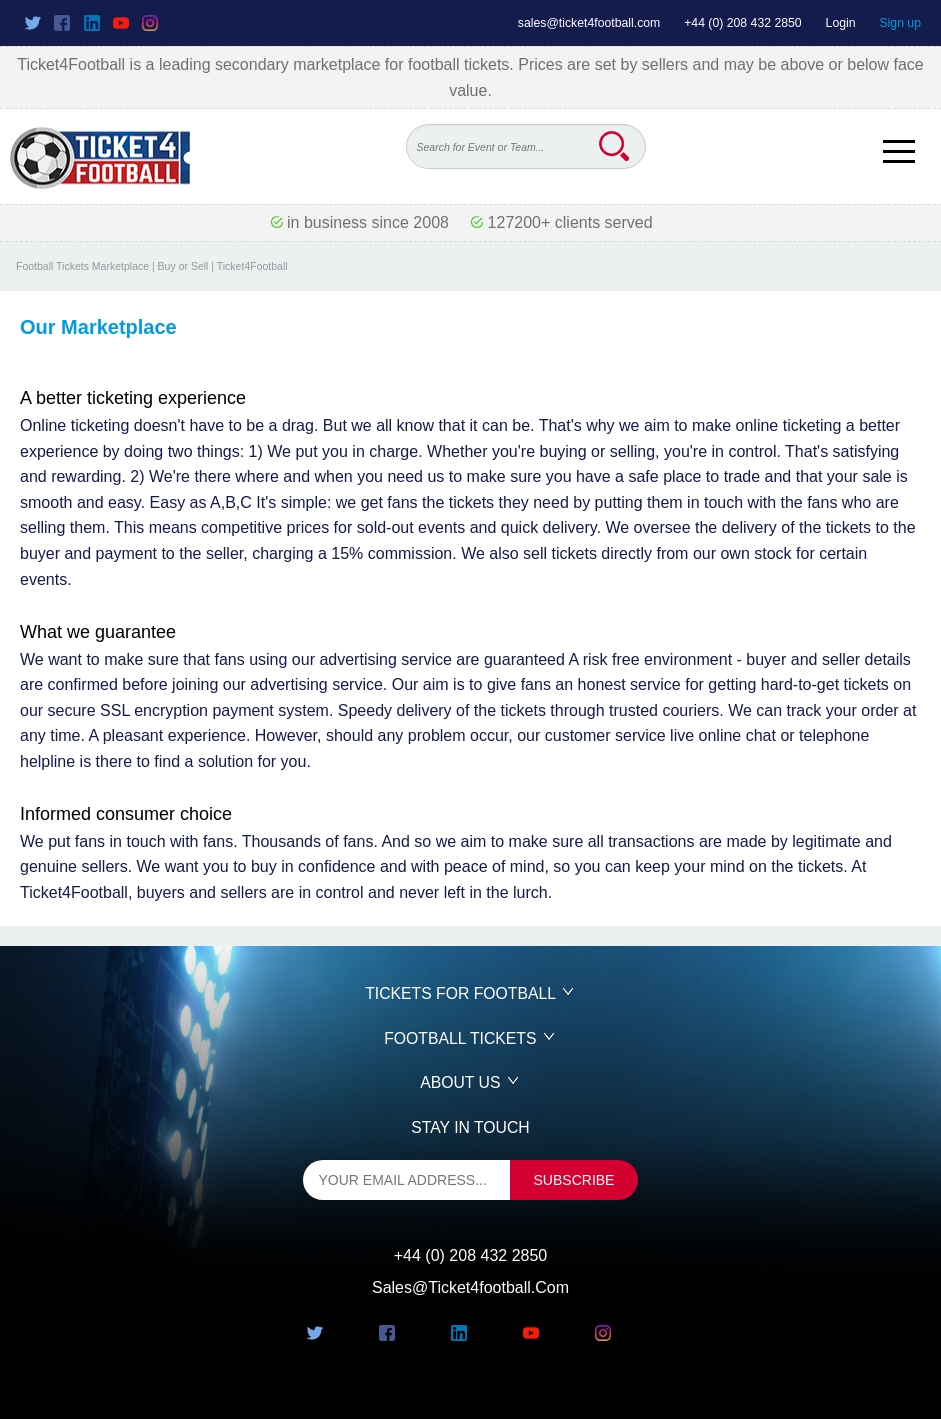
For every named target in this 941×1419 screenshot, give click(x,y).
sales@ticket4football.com (589, 23)
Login (841, 23)
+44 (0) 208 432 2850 (743, 23)
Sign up (900, 23)
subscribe (574, 1180)
